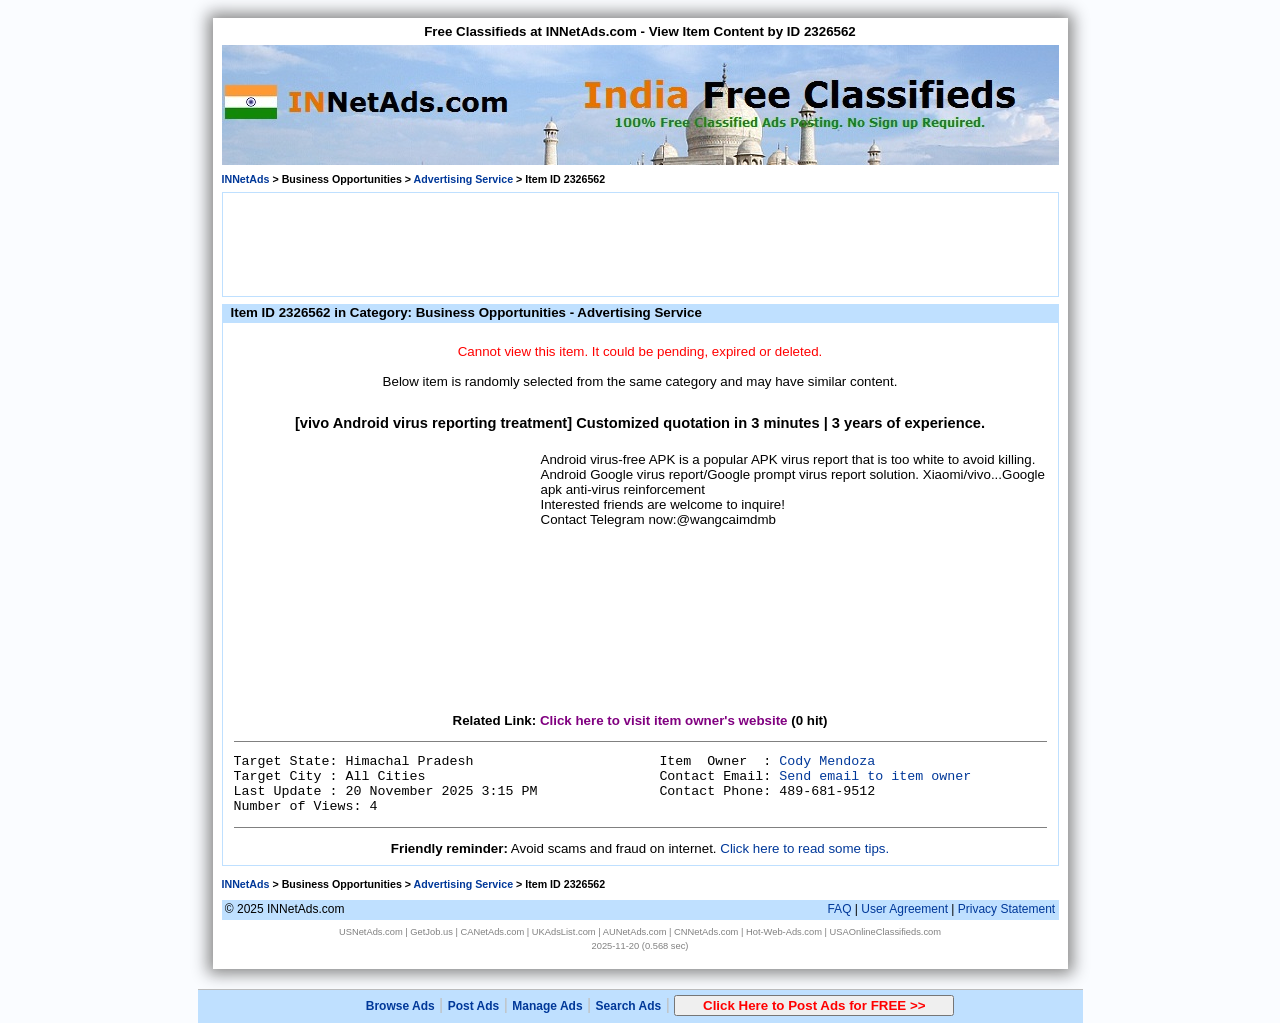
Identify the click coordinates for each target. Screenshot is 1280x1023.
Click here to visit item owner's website (664, 720)
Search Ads (629, 1006)
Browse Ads (400, 1006)
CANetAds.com (492, 932)
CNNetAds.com (706, 932)
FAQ (839, 909)
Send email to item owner (875, 776)
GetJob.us (431, 932)
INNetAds (246, 179)
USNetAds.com (371, 932)
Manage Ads (547, 1006)
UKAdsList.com (564, 932)
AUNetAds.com (635, 932)
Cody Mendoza (827, 761)
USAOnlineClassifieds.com (885, 932)
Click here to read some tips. (804, 848)
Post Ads (474, 1006)
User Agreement (904, 909)
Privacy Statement (1006, 909)
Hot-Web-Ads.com (784, 932)
